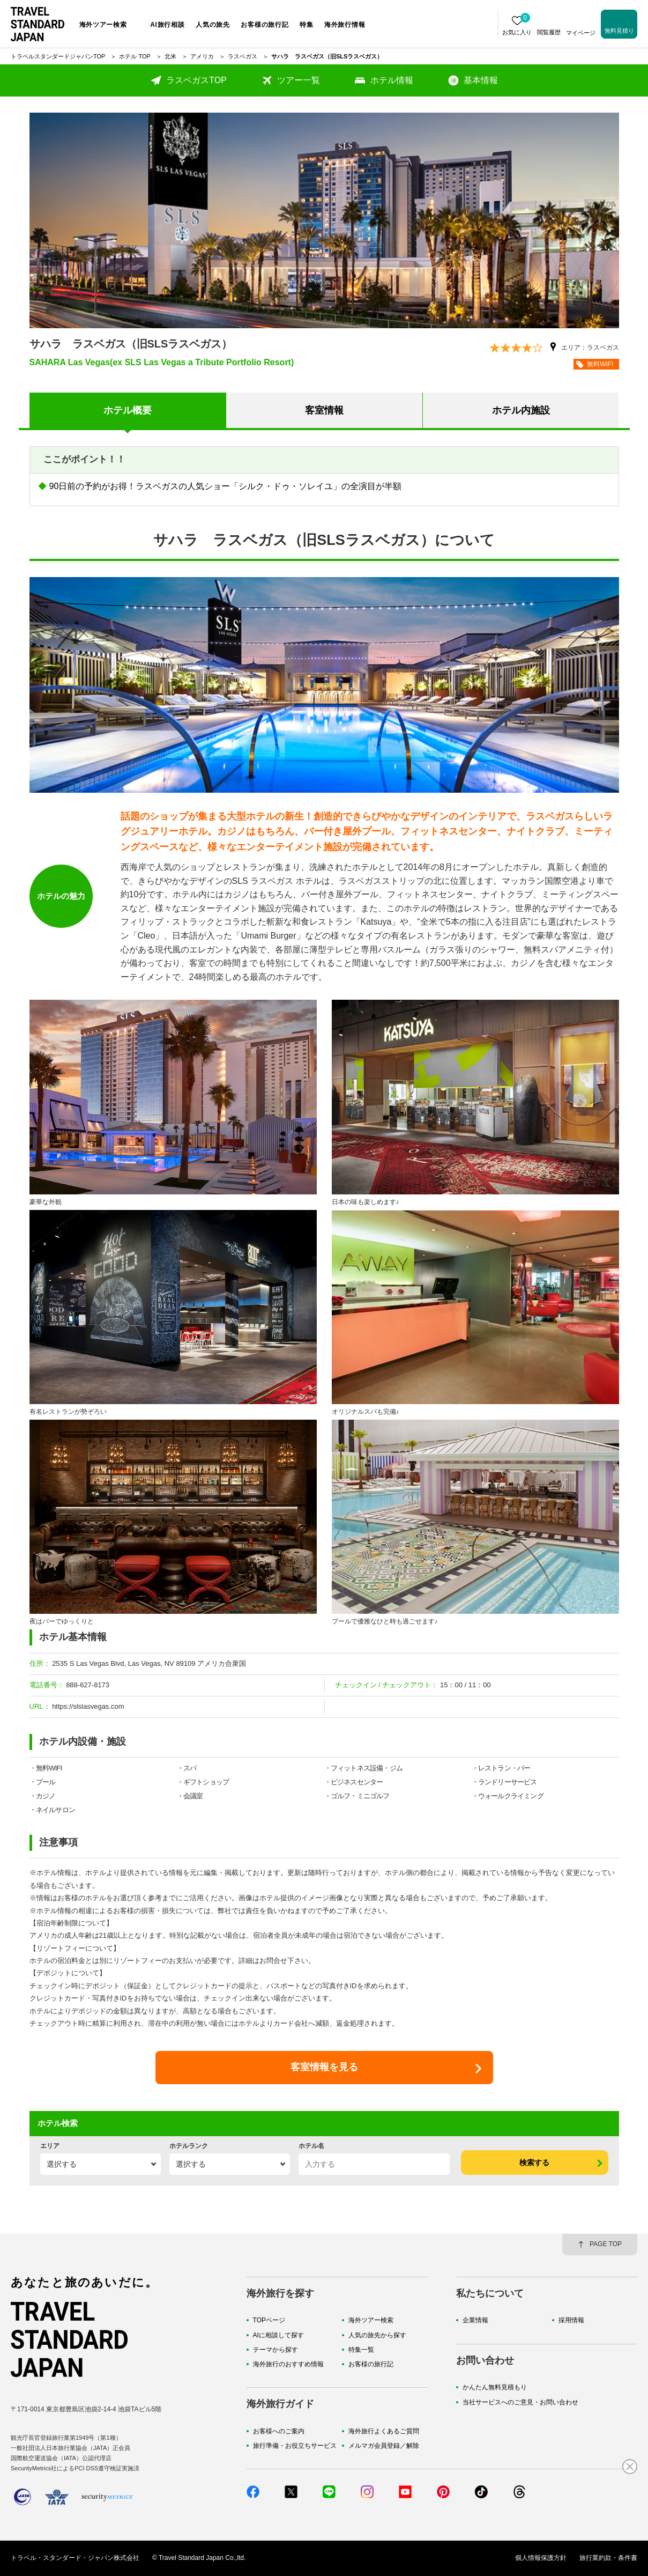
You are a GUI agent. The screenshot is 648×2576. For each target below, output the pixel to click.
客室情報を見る (324, 2067)
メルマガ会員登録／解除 (383, 2445)
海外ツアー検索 (370, 2320)
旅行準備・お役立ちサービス (295, 2445)
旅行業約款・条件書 (608, 2558)
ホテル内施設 (521, 410)
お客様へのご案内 (278, 2431)
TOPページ (269, 2320)
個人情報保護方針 (541, 2558)
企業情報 (475, 2320)
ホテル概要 (127, 410)
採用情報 (571, 2320)
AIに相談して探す (278, 2335)
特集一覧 (361, 2349)
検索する (534, 2162)
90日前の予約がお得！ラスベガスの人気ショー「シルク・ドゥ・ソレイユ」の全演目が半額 (225, 486)
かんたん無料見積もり (495, 2387)
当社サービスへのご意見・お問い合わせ (520, 2402)
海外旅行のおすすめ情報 (288, 2364)
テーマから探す (275, 2349)
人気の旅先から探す (377, 2335)
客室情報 (324, 410)
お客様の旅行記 (370, 2364)
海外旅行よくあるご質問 (383, 2431)
